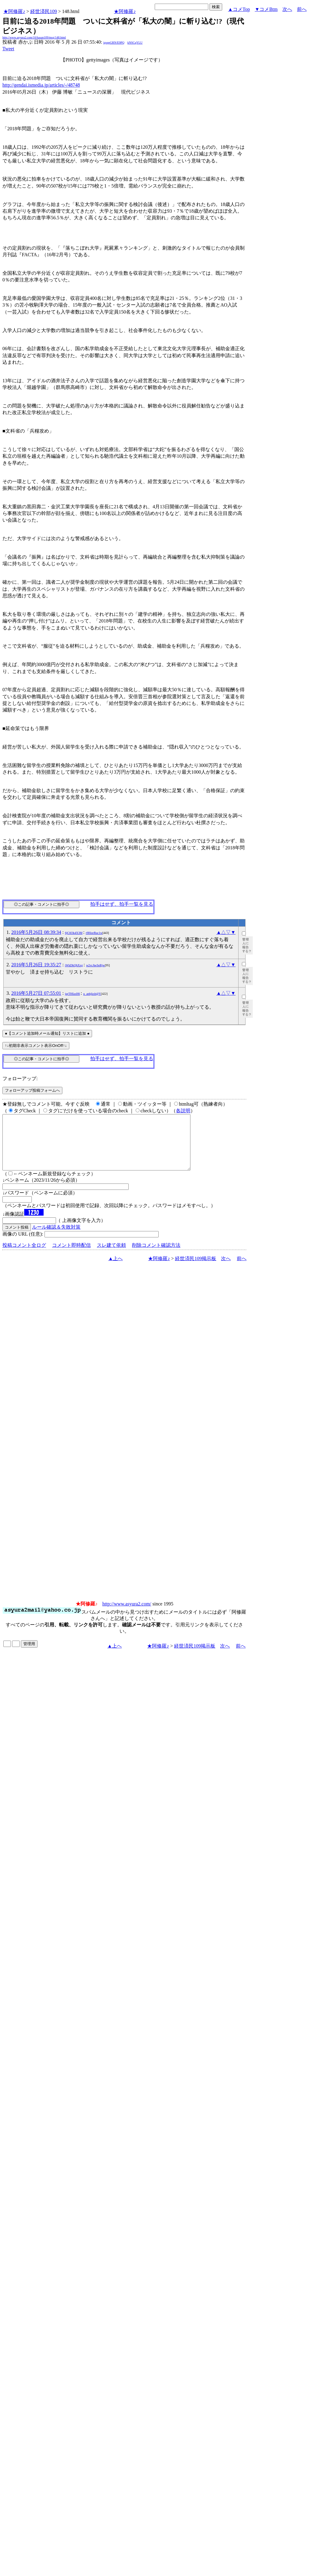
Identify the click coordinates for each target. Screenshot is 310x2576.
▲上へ (115, 1269)
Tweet (8, 48)
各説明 (183, 1110)
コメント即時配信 (71, 1256)
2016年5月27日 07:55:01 (36, 993)
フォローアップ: (20, 1078)
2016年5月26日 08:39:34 (36, 932)
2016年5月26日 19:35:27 (36, 964)
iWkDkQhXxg (74, 965)
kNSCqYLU (135, 42)
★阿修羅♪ (14, 11)
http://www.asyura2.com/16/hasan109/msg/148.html (34, 37)
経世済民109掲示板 (195, 1269)
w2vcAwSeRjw (95, 965)
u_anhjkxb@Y (92, 993)
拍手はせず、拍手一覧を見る (121, 904)
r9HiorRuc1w (94, 932)
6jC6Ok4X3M (74, 932)
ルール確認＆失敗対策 (56, 1237)
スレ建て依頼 (111, 1256)
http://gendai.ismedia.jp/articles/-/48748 (41, 85)
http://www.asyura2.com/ (126, 1614)
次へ (287, 9)
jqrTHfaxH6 (72, 993)
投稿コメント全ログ (24, 1256)
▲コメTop (239, 9)
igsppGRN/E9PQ (113, 42)
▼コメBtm (266, 9)
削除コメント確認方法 (156, 1256)
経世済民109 (43, 11)
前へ (302, 9)
